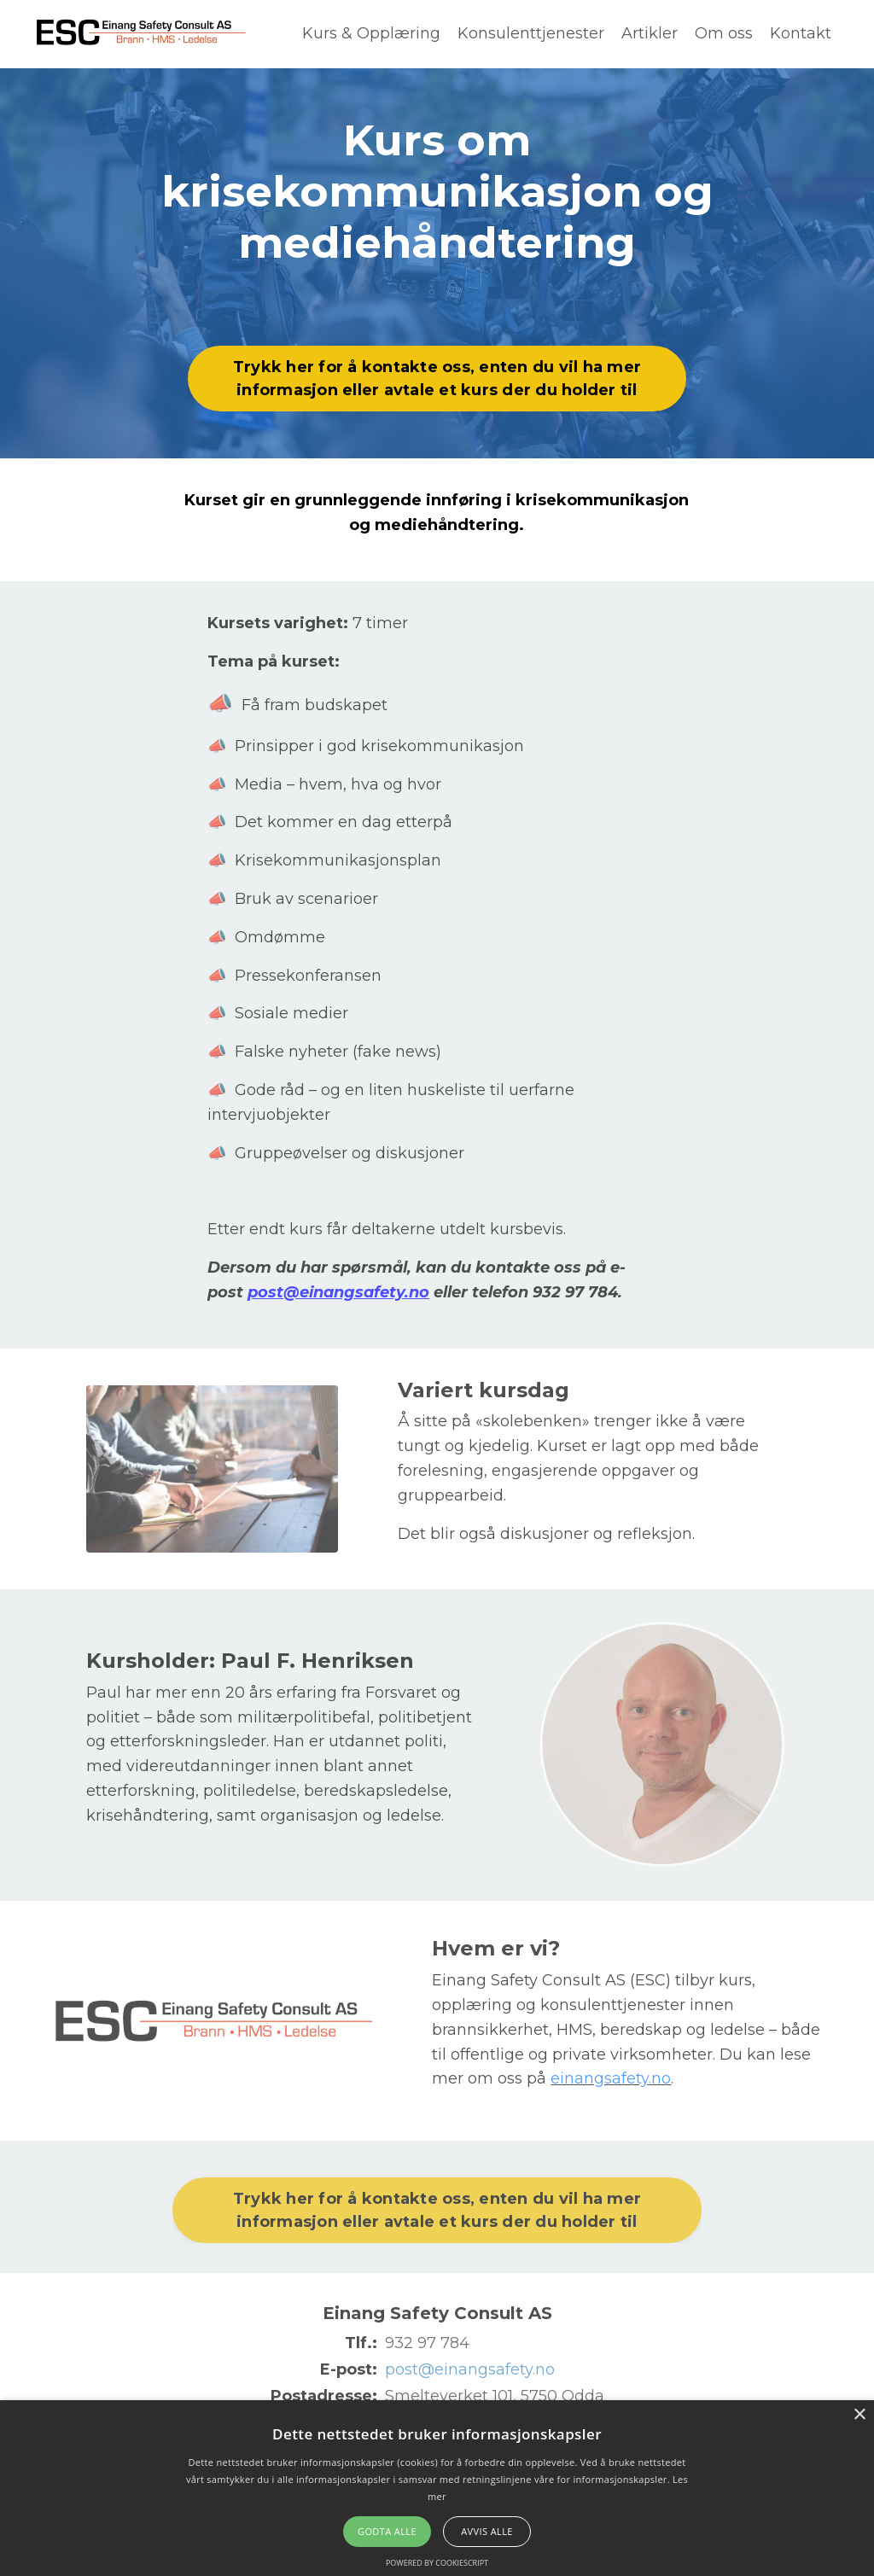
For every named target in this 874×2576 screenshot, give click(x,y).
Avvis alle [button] (487, 2531)
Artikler (649, 33)
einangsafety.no (611, 2078)
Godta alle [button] (387, 2531)
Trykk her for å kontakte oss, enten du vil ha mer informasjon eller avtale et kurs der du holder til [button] (437, 378)
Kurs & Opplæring (371, 33)
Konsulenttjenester (530, 33)
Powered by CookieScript (437, 2562)
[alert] (437, 2488)
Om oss (724, 33)
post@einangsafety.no (338, 1292)
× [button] (859, 2415)
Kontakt (800, 33)
